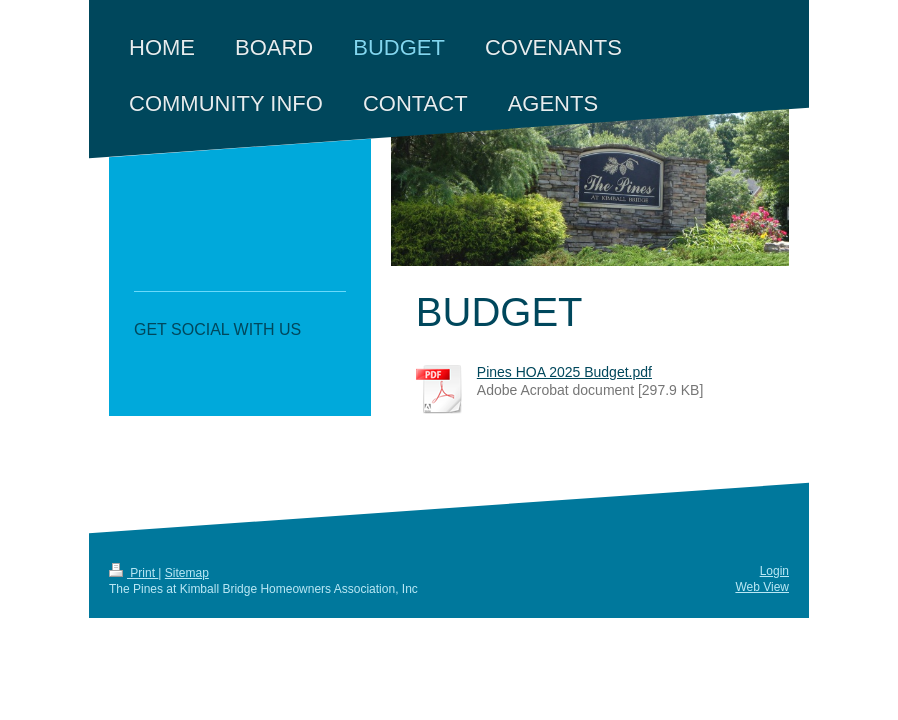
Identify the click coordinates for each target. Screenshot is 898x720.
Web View (762, 587)
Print (133, 573)
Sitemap (187, 573)
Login (774, 571)
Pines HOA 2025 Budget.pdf (564, 372)
